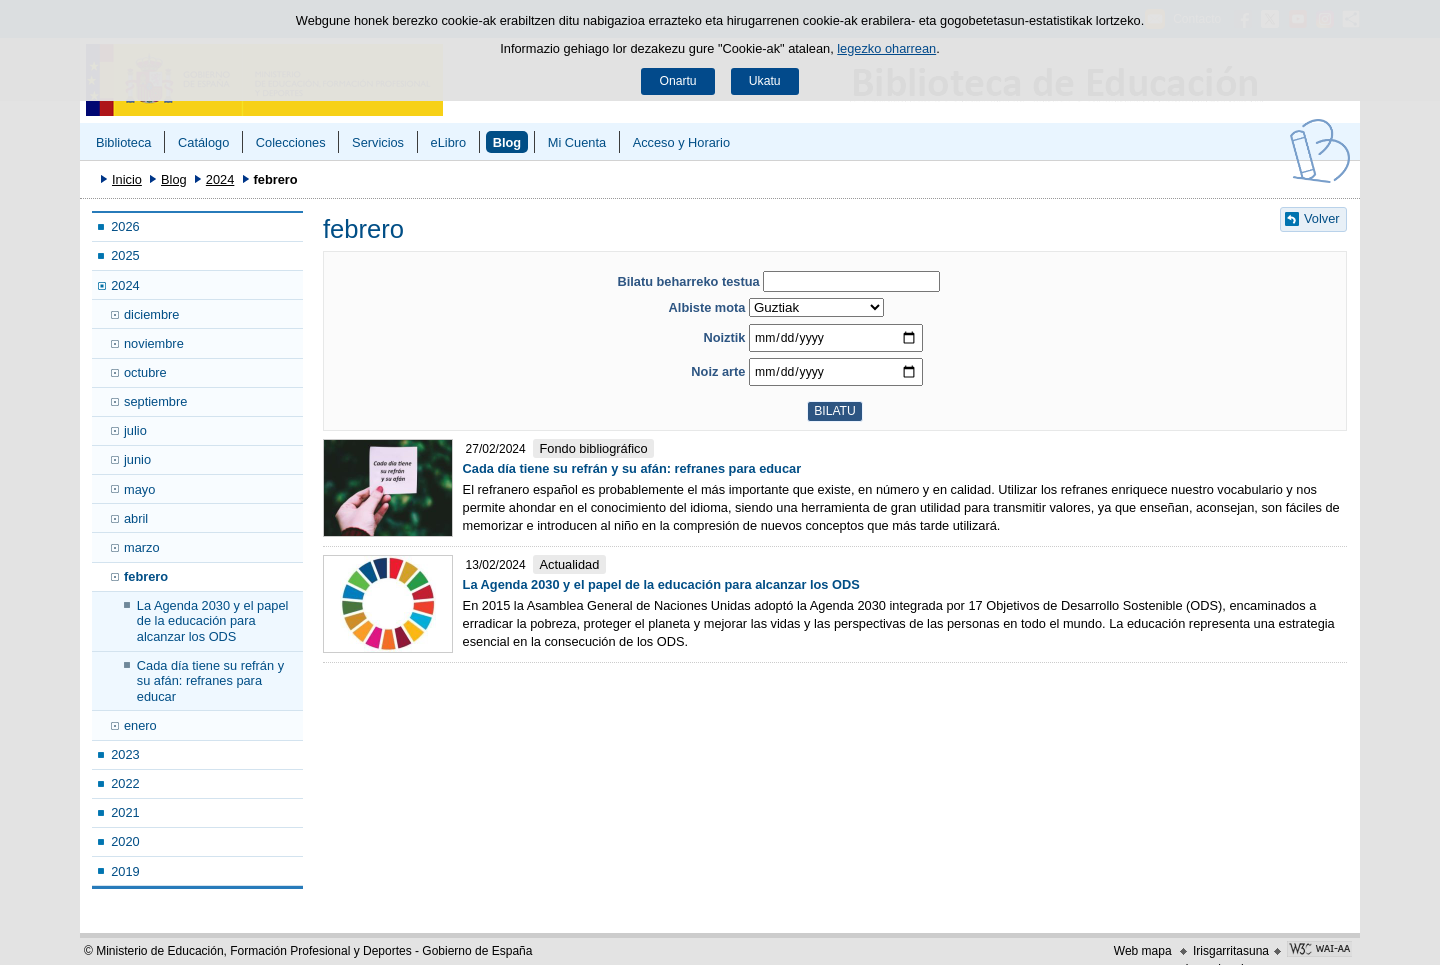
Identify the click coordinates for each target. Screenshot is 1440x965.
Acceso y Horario (681, 142)
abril (136, 518)
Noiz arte (718, 371)
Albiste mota (707, 307)
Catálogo (203, 142)
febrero (146, 576)
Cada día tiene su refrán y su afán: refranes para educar (210, 681)
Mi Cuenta (577, 142)
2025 (125, 255)
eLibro (449, 142)
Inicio (127, 179)
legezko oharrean (886, 48)
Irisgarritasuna (1231, 951)
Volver (1322, 218)
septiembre (155, 401)
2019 (125, 871)
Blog (507, 142)
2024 (220, 179)
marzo (142, 547)
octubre (145, 372)
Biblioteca (124, 142)
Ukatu (765, 81)
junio (137, 459)
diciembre (151, 314)
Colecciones (291, 142)
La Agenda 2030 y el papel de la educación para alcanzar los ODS (213, 621)
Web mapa (1143, 951)
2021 (125, 812)
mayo (139, 489)
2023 (125, 754)
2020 (125, 841)
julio (135, 430)
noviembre (154, 343)
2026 (125, 226)
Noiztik (724, 337)
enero (140, 725)
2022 (125, 783)
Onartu (677, 81)
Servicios (378, 142)
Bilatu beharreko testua (688, 281)
